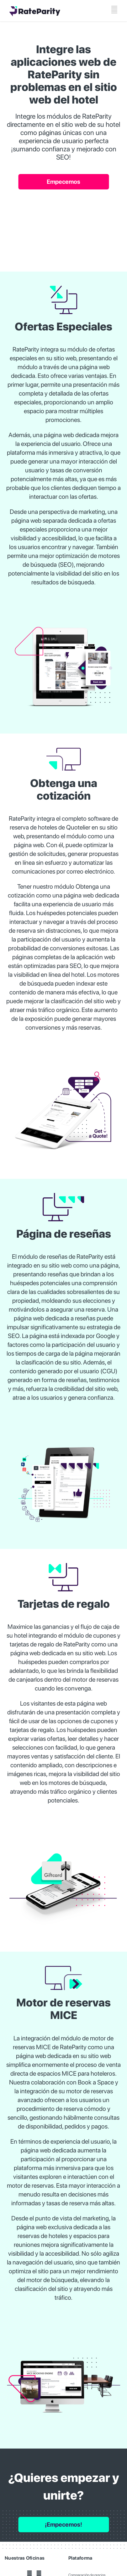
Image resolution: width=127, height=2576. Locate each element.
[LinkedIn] (38, 2573)
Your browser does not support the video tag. (63, 224)
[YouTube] (29, 2573)
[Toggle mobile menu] (114, 9)
